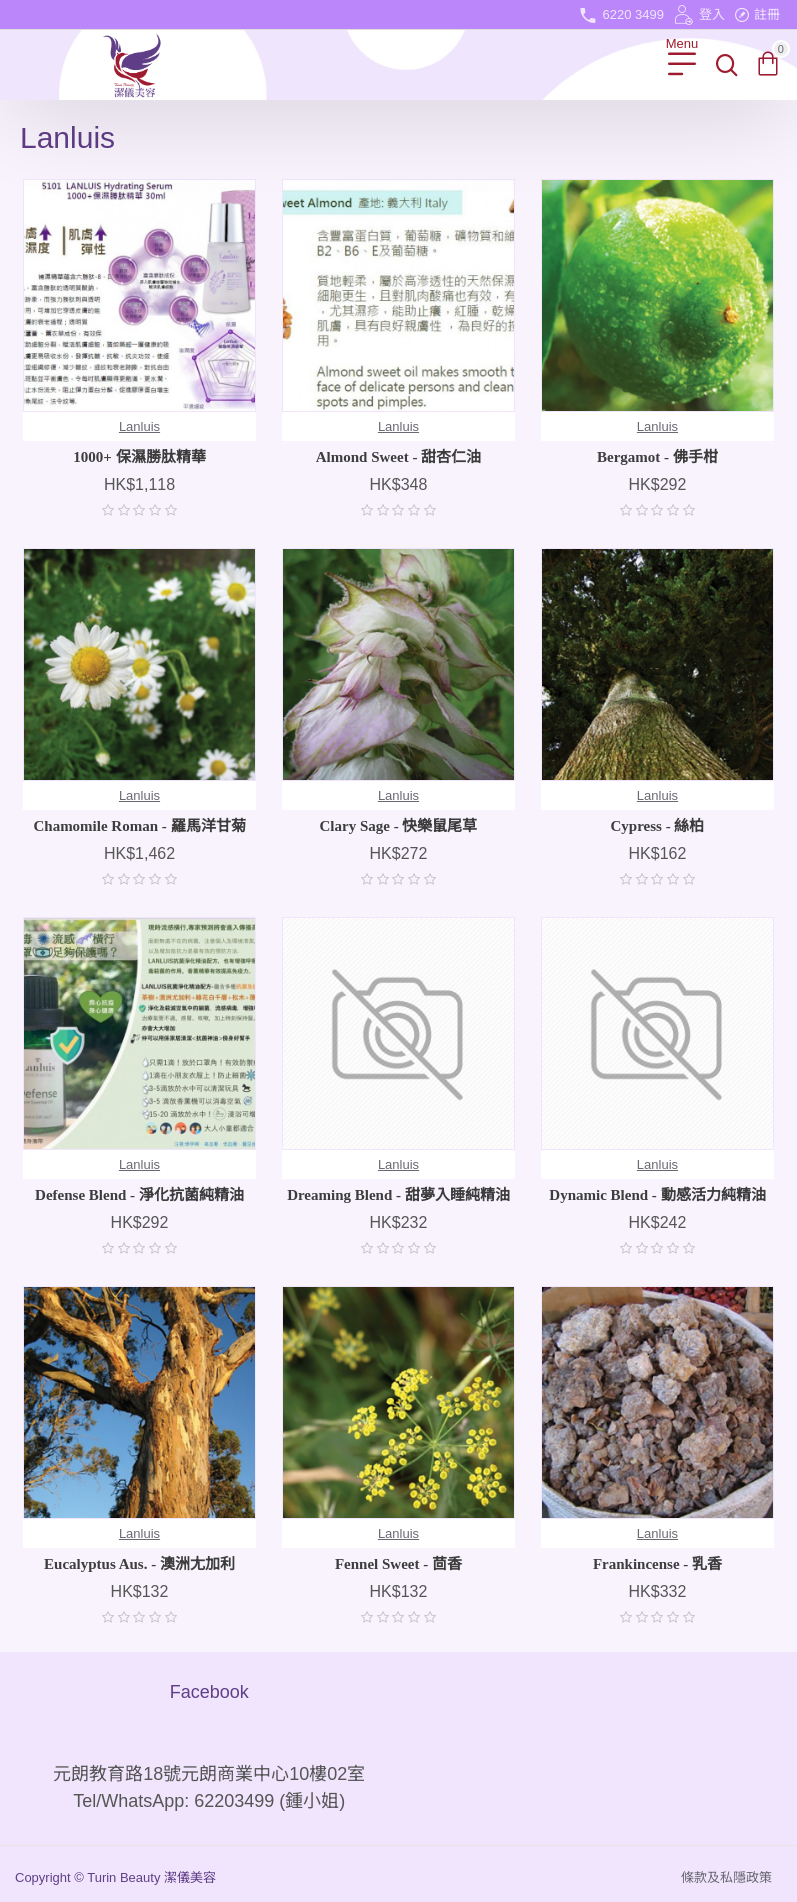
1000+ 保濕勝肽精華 (139, 457)
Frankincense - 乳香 (657, 1564)
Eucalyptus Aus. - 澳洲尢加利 (139, 1564)
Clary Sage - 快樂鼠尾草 (399, 826)
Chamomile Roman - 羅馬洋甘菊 (139, 826)
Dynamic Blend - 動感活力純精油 (657, 1195)
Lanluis (139, 426)
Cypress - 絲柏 (658, 826)
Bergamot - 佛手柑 (657, 457)
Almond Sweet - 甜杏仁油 (398, 457)
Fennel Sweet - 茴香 (398, 1564)
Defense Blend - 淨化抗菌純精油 (139, 1195)
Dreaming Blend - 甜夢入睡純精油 (398, 1195)
